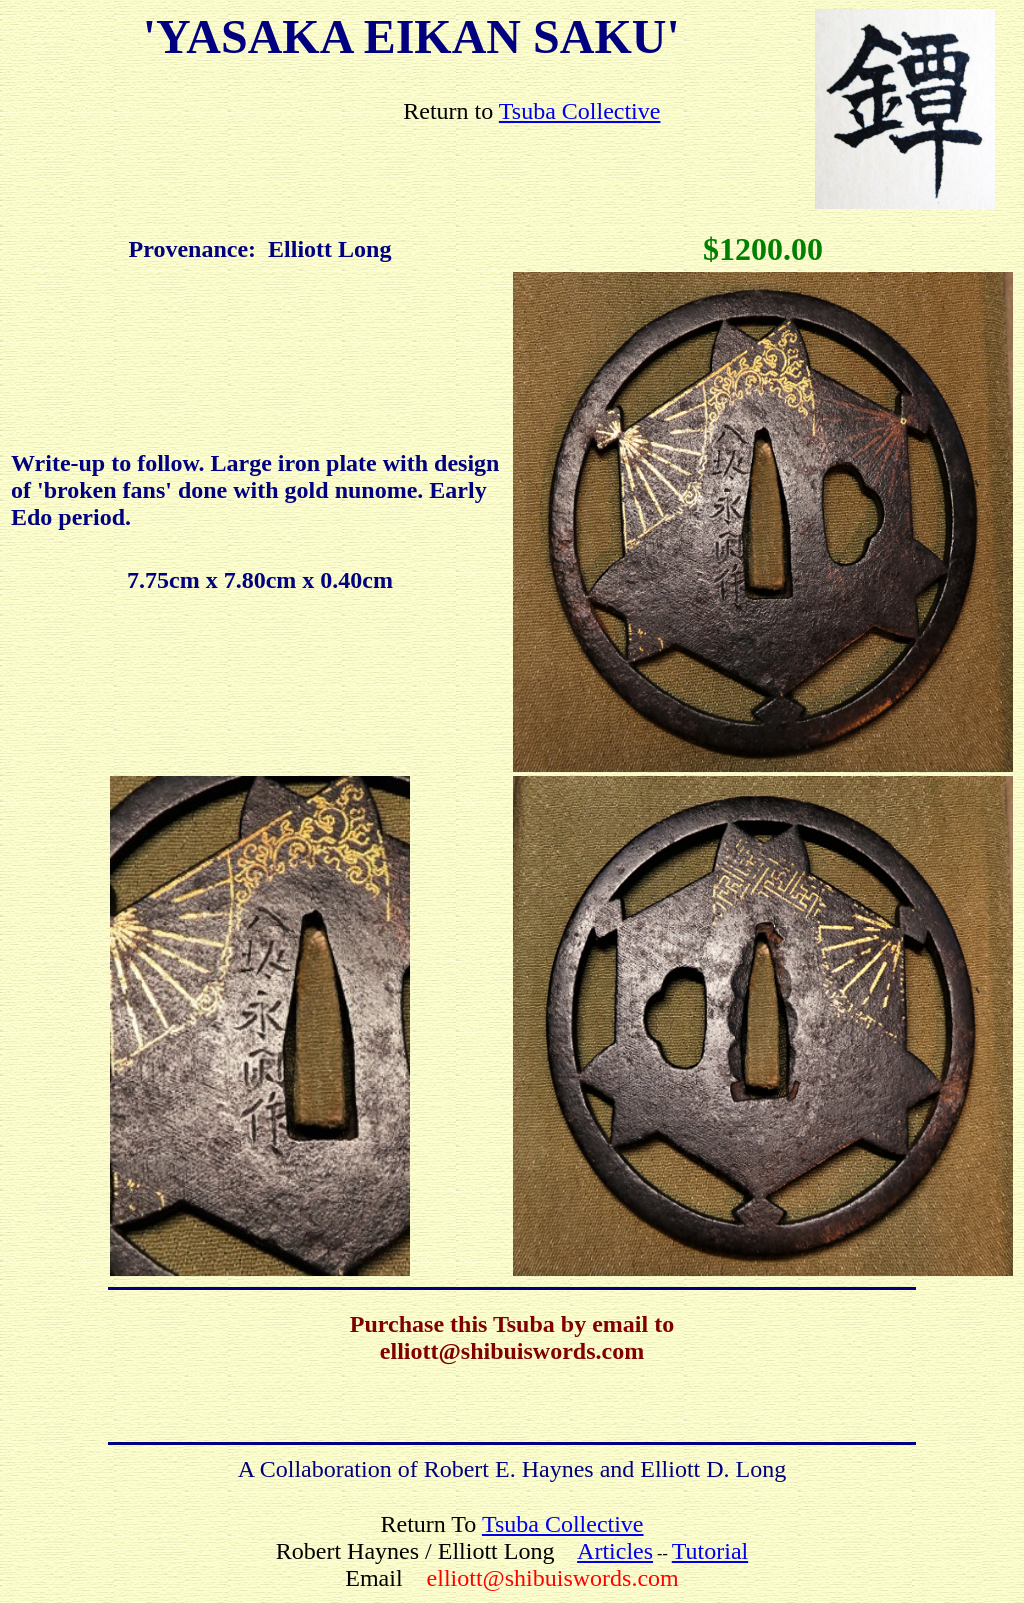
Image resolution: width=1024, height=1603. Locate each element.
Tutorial (710, 1551)
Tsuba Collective (580, 111)
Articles (615, 1551)
